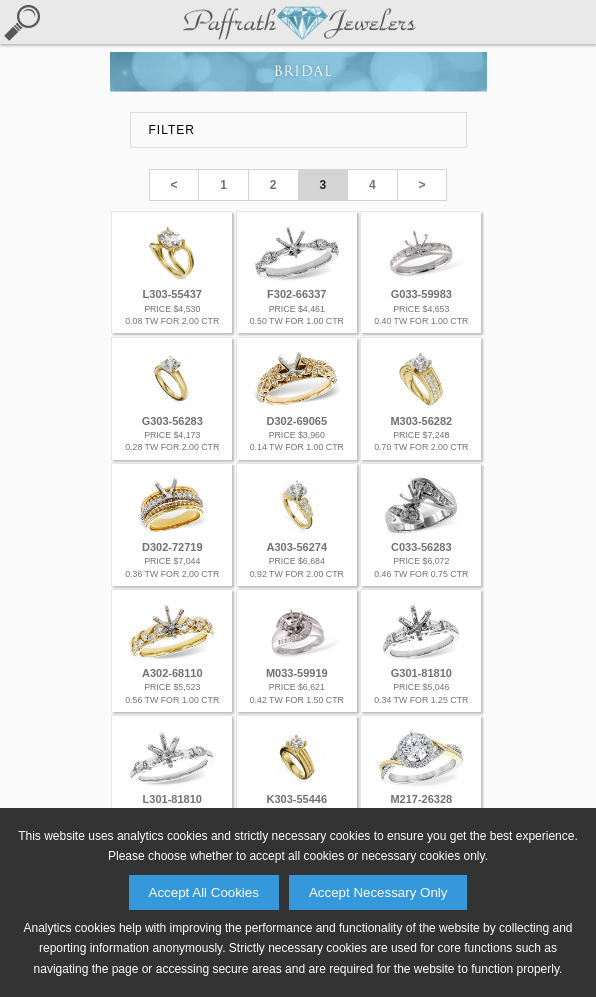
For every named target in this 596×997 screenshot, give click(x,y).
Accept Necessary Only (378, 892)
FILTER (172, 130)
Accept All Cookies (204, 892)
